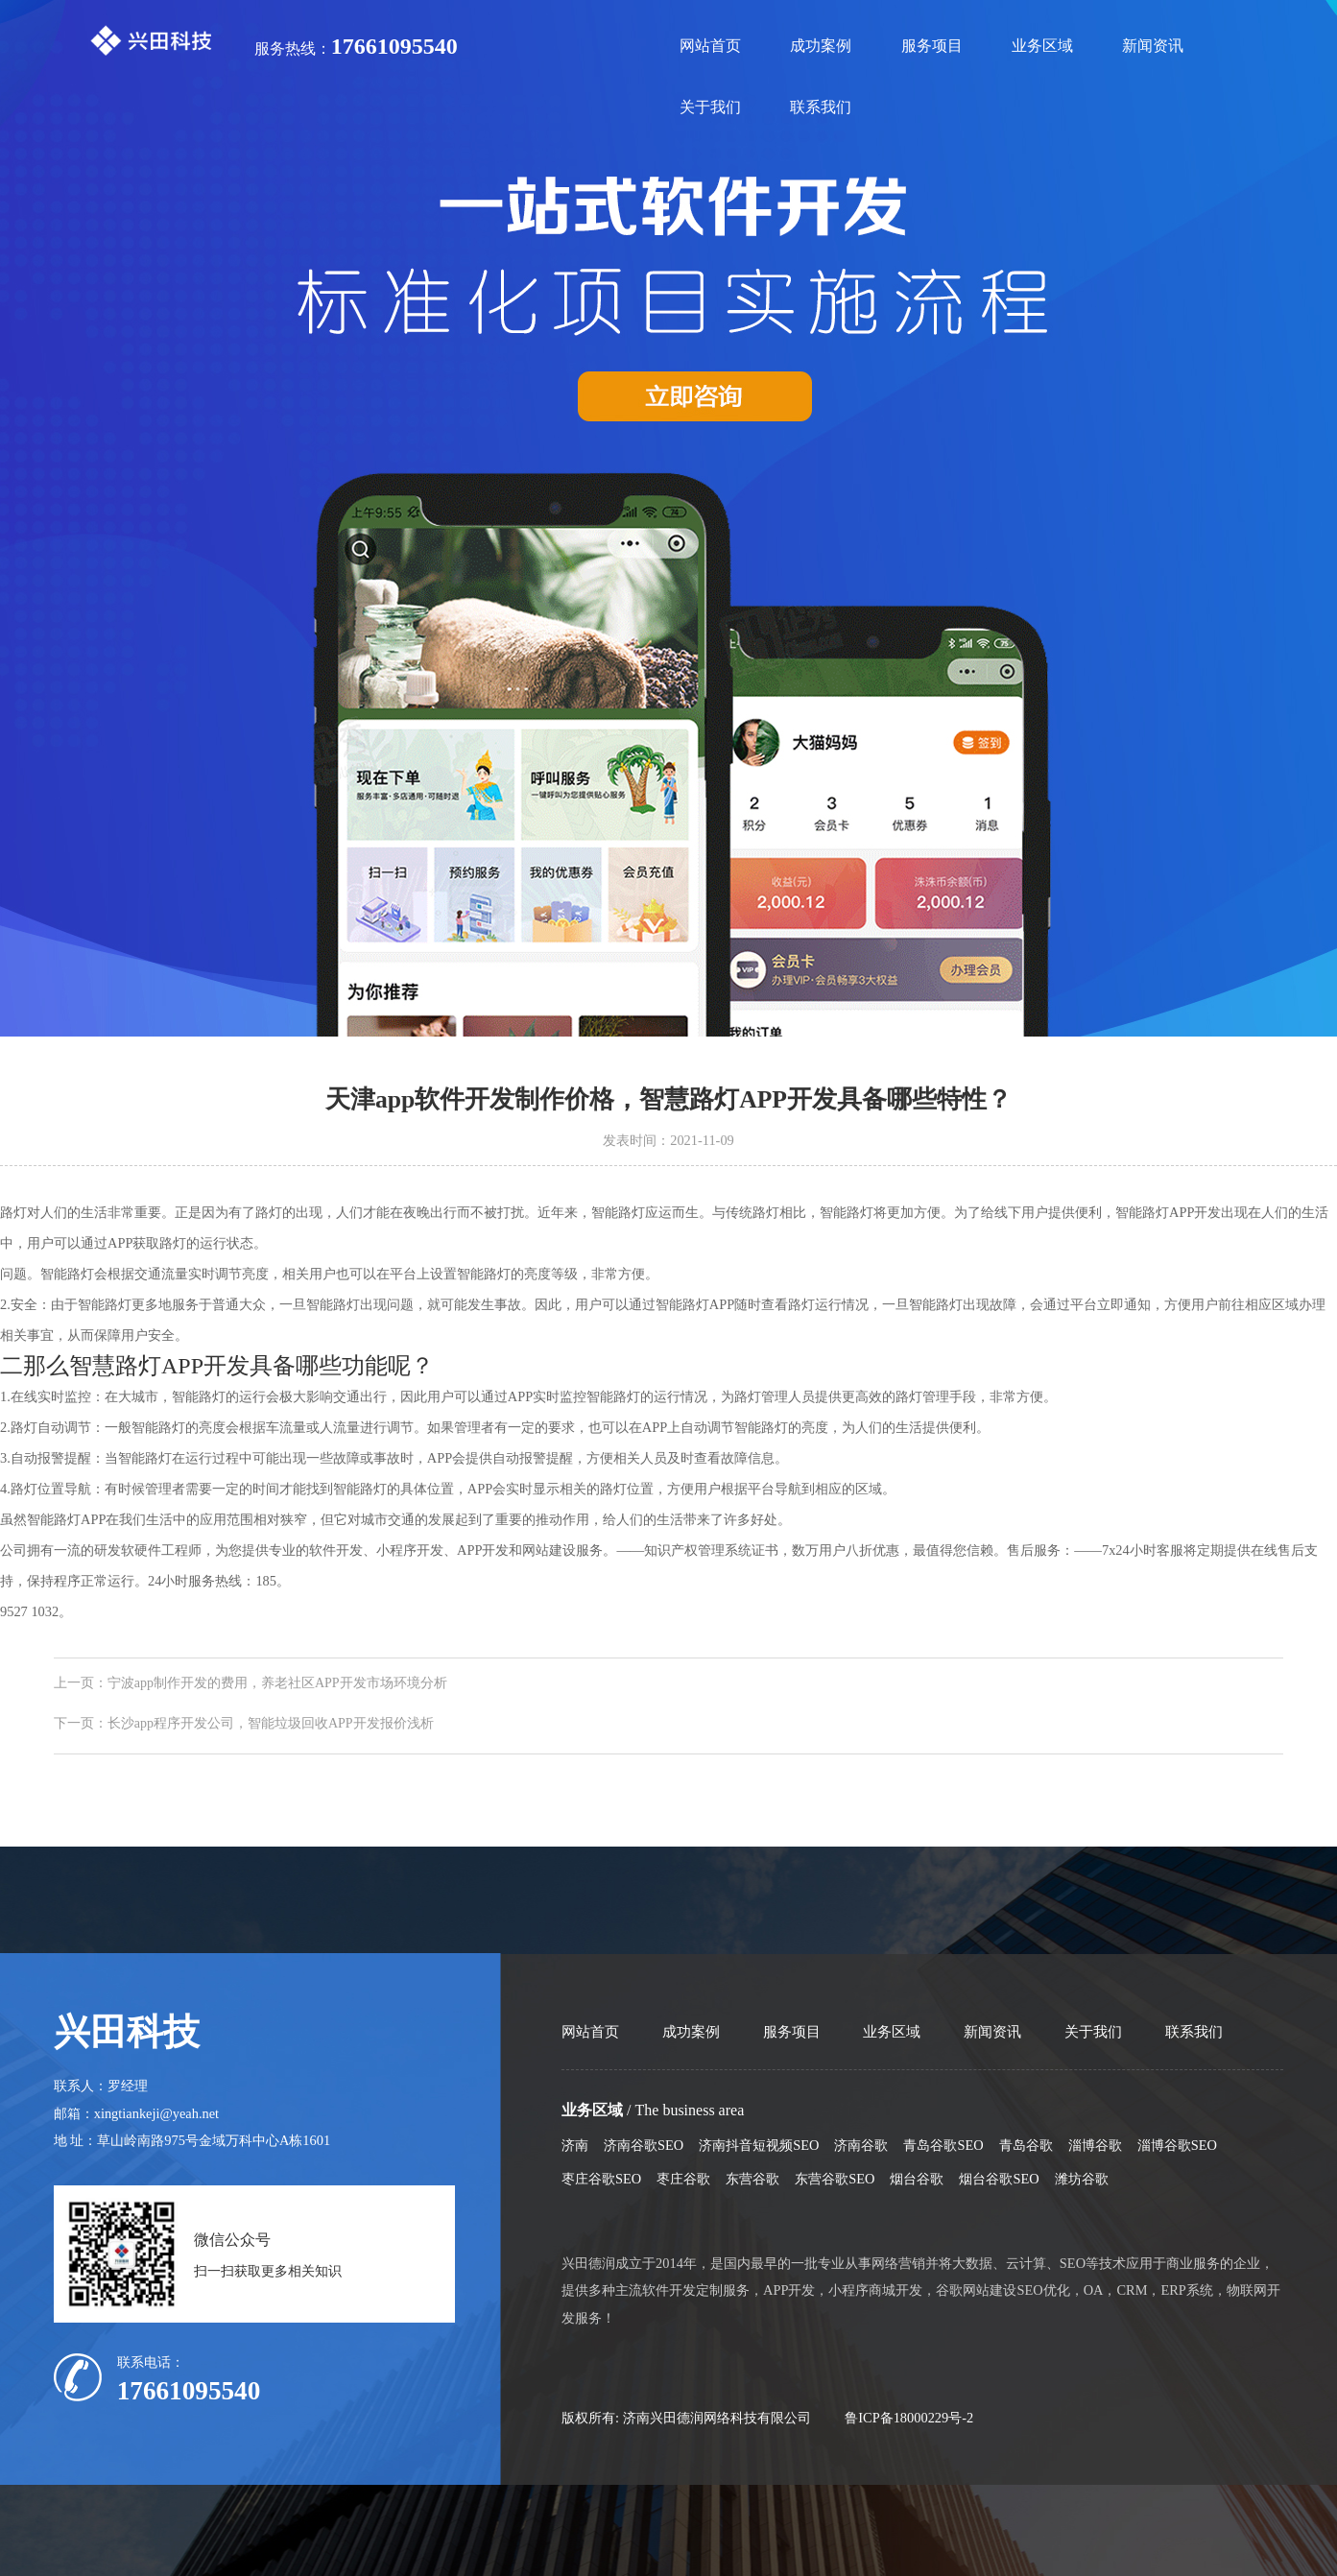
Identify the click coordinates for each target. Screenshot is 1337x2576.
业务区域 (1042, 45)
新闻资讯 (1152, 45)
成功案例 (820, 45)
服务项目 (932, 45)
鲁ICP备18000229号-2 (909, 2417)
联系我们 (820, 107)
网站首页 (710, 45)
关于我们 (710, 107)
